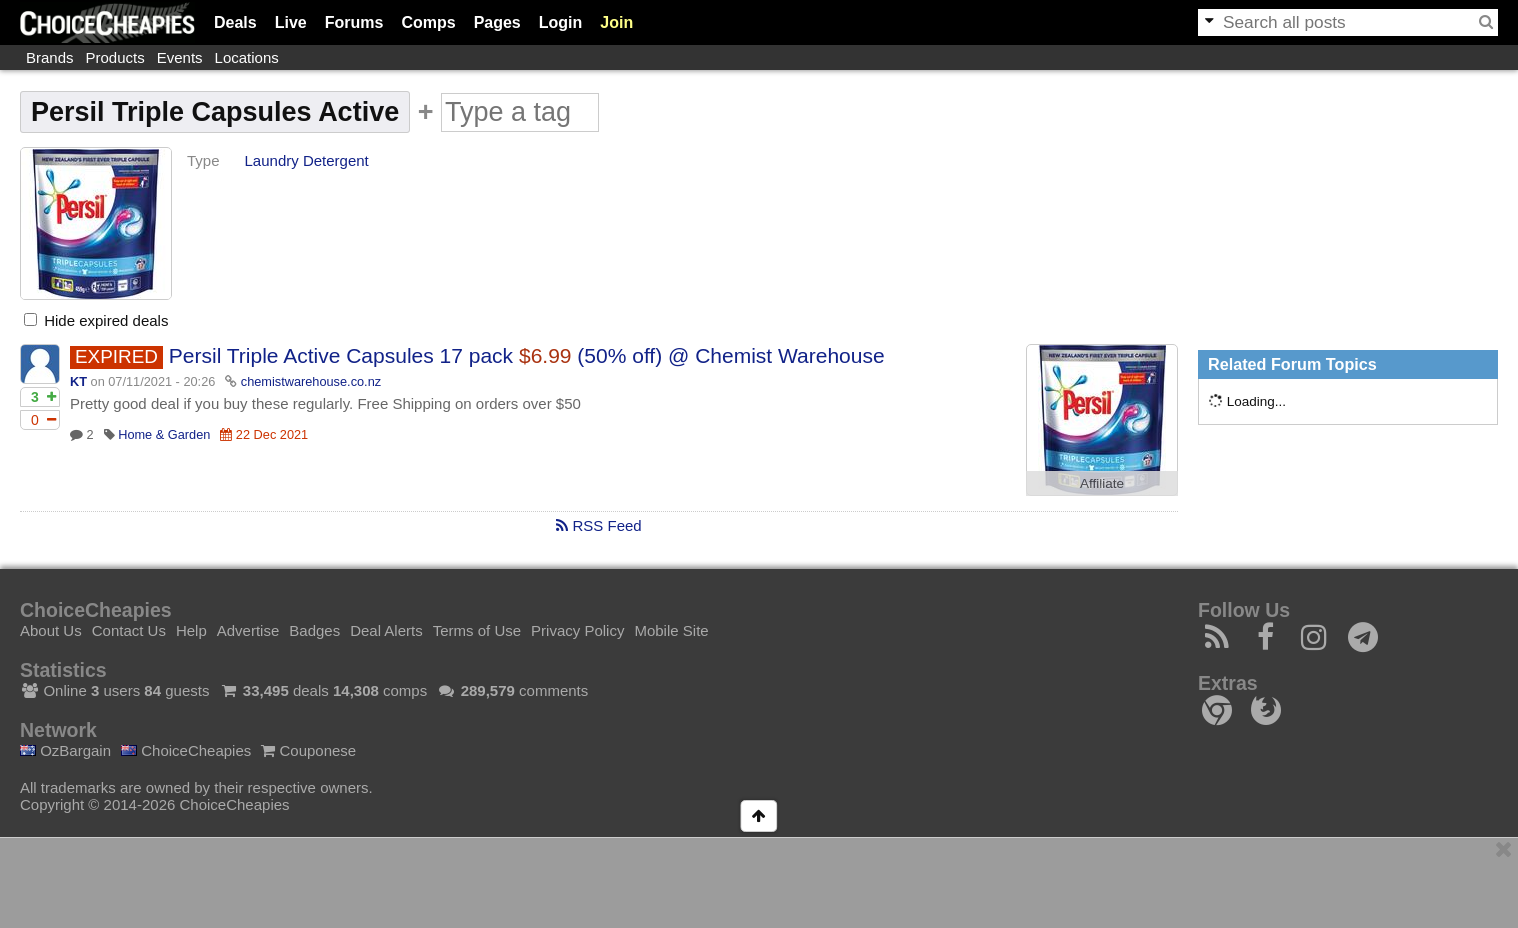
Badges (314, 630)
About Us (51, 630)
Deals (235, 22)
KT (78, 381)
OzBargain (65, 750)
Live (291, 22)
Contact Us (129, 630)
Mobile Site (671, 630)
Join (616, 22)
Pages (497, 22)
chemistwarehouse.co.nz (311, 381)
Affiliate (1102, 483)
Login (561, 22)
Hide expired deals (96, 320)
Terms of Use (477, 630)
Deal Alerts (386, 630)
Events (180, 57)
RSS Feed (598, 525)
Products (115, 57)
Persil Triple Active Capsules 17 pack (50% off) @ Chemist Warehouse (527, 355)
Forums (354, 22)
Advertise (248, 630)
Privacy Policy (577, 630)
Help (191, 630)
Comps (428, 22)
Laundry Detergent (307, 160)
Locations (247, 57)
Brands (50, 57)
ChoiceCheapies (186, 750)
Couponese (308, 750)
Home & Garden (164, 434)
